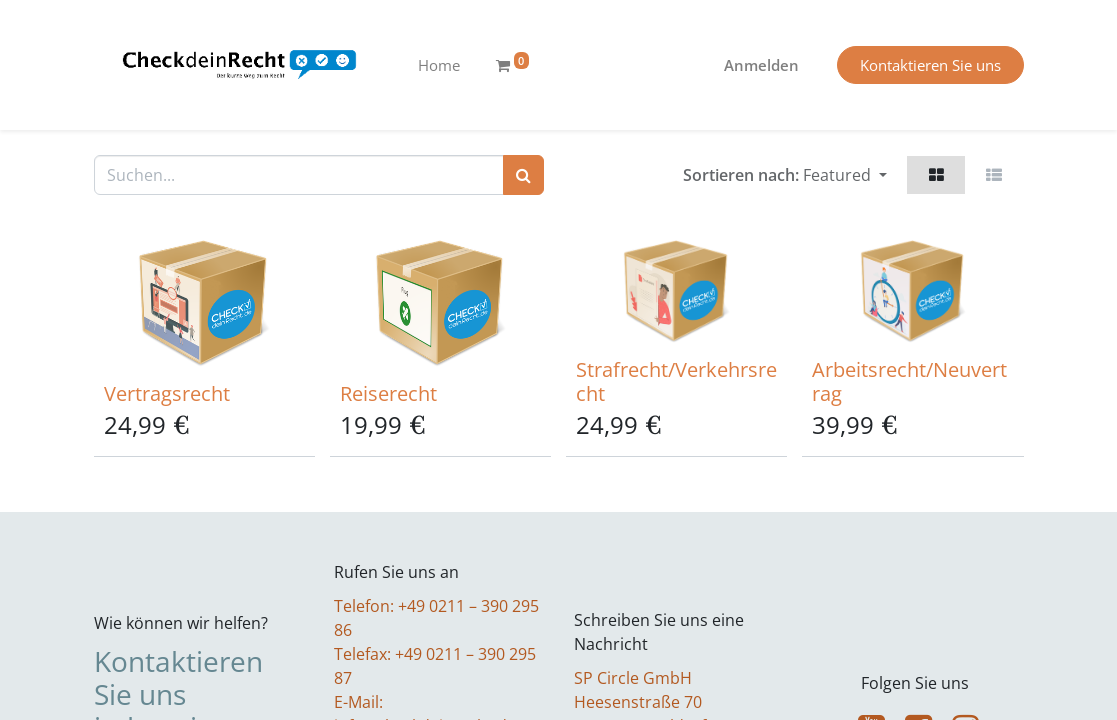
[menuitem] (439, 65)
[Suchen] (523, 175)
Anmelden (761, 65)
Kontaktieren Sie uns (930, 65)
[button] (845, 175)
